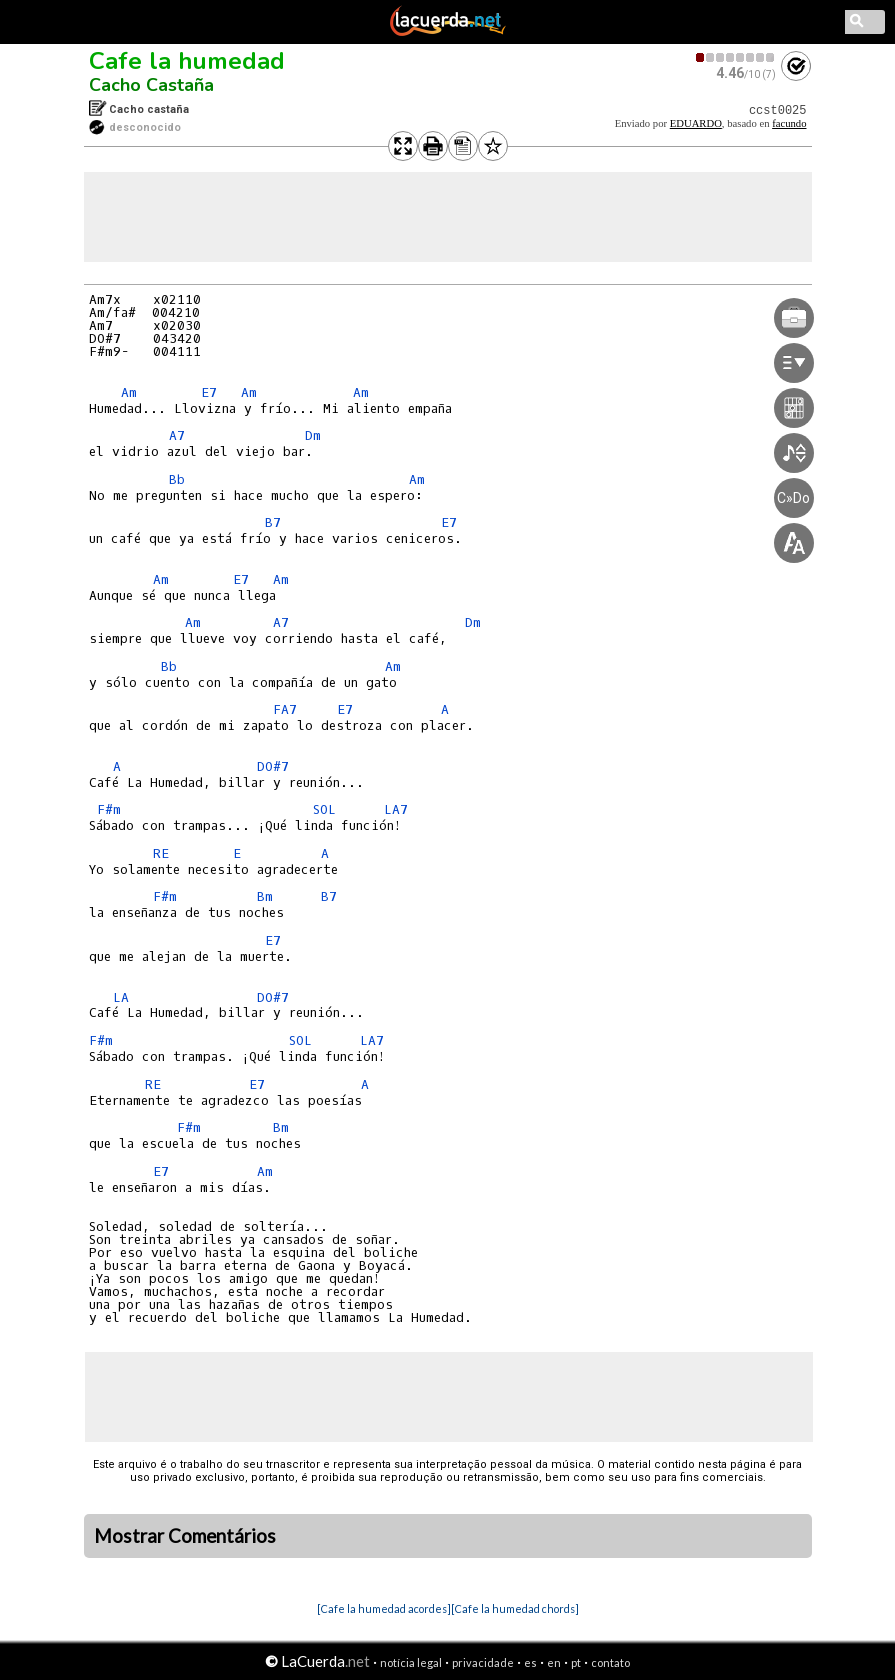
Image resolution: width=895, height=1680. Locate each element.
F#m (109, 809)
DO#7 (273, 766)
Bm (265, 896)
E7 (209, 392)
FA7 (285, 709)
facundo (789, 123)
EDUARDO (696, 123)
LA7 (396, 809)
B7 (273, 522)
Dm (313, 435)
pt (576, 1662)
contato (610, 1662)
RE (161, 853)
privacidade (483, 1662)
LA (121, 997)
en (554, 1662)
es (530, 1662)
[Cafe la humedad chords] (515, 1608)
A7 (177, 435)
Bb (177, 479)
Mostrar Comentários (185, 1536)
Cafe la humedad (187, 61)
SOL (324, 809)
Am (129, 392)
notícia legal (411, 1662)
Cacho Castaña (151, 85)
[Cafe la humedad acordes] (384, 1608)
